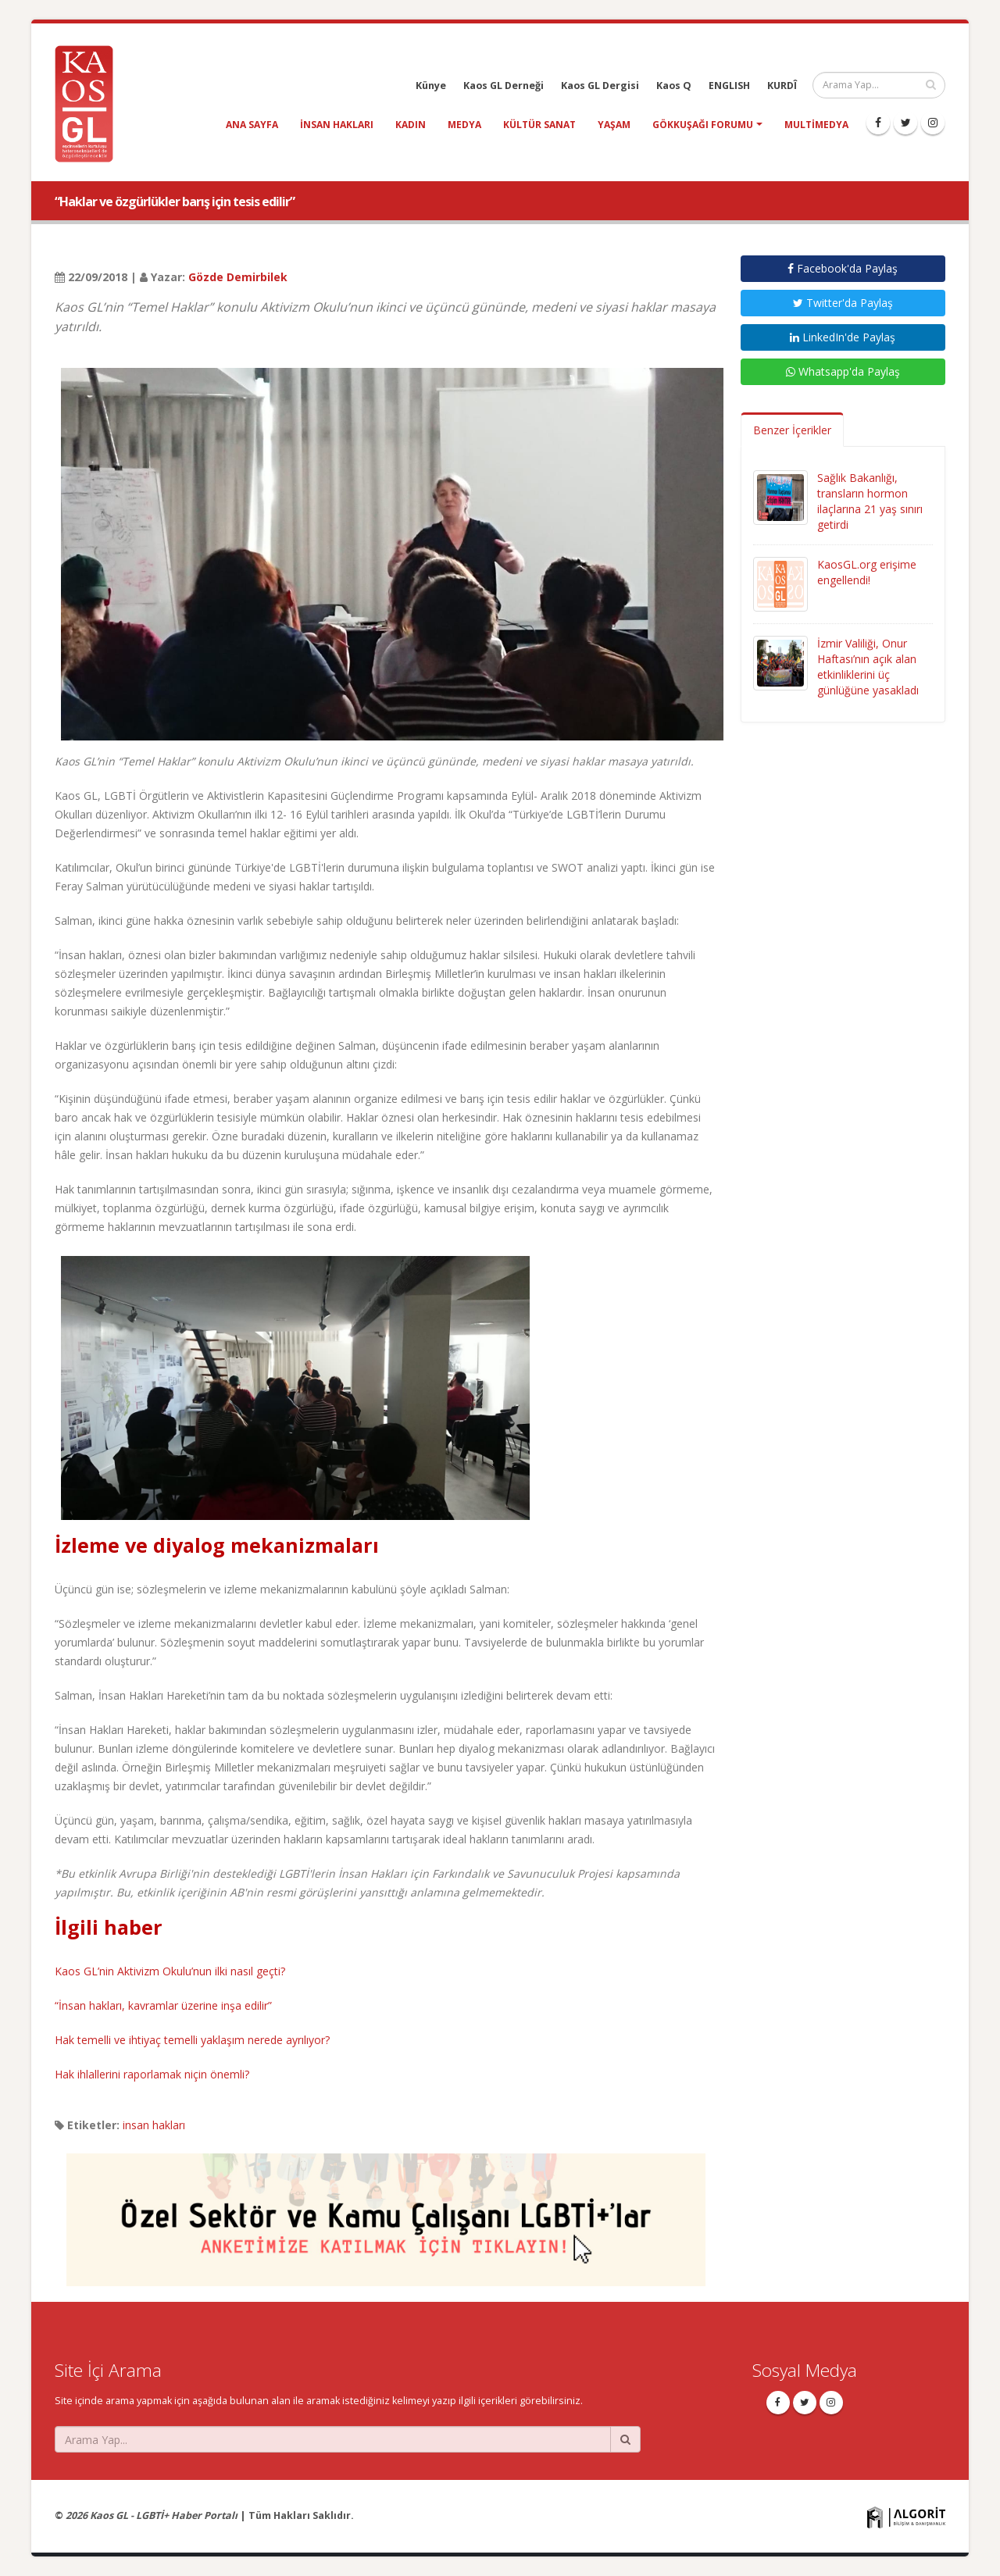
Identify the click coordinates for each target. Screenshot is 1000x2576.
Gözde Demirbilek (238, 276)
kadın (410, 124)
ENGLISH (729, 85)
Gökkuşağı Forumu (702, 124)
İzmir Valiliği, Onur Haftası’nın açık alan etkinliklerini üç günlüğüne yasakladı (868, 667)
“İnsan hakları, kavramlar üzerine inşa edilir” (163, 2005)
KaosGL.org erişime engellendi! (866, 572)
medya (464, 124)
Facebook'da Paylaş (843, 268)
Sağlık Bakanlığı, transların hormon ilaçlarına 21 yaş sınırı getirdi (870, 501)
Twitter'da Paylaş (843, 302)
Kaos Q (673, 85)
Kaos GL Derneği (503, 85)
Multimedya (816, 124)
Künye (431, 85)
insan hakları (336, 124)
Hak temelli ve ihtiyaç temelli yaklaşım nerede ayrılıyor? (192, 2039)
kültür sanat (539, 124)
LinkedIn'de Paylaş (842, 337)
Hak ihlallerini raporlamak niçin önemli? (152, 2074)
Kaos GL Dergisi (600, 85)
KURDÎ (782, 85)
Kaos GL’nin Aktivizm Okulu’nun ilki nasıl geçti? (170, 1971)
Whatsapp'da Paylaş (843, 371)
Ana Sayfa (252, 124)
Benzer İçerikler (792, 430)
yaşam (614, 124)
